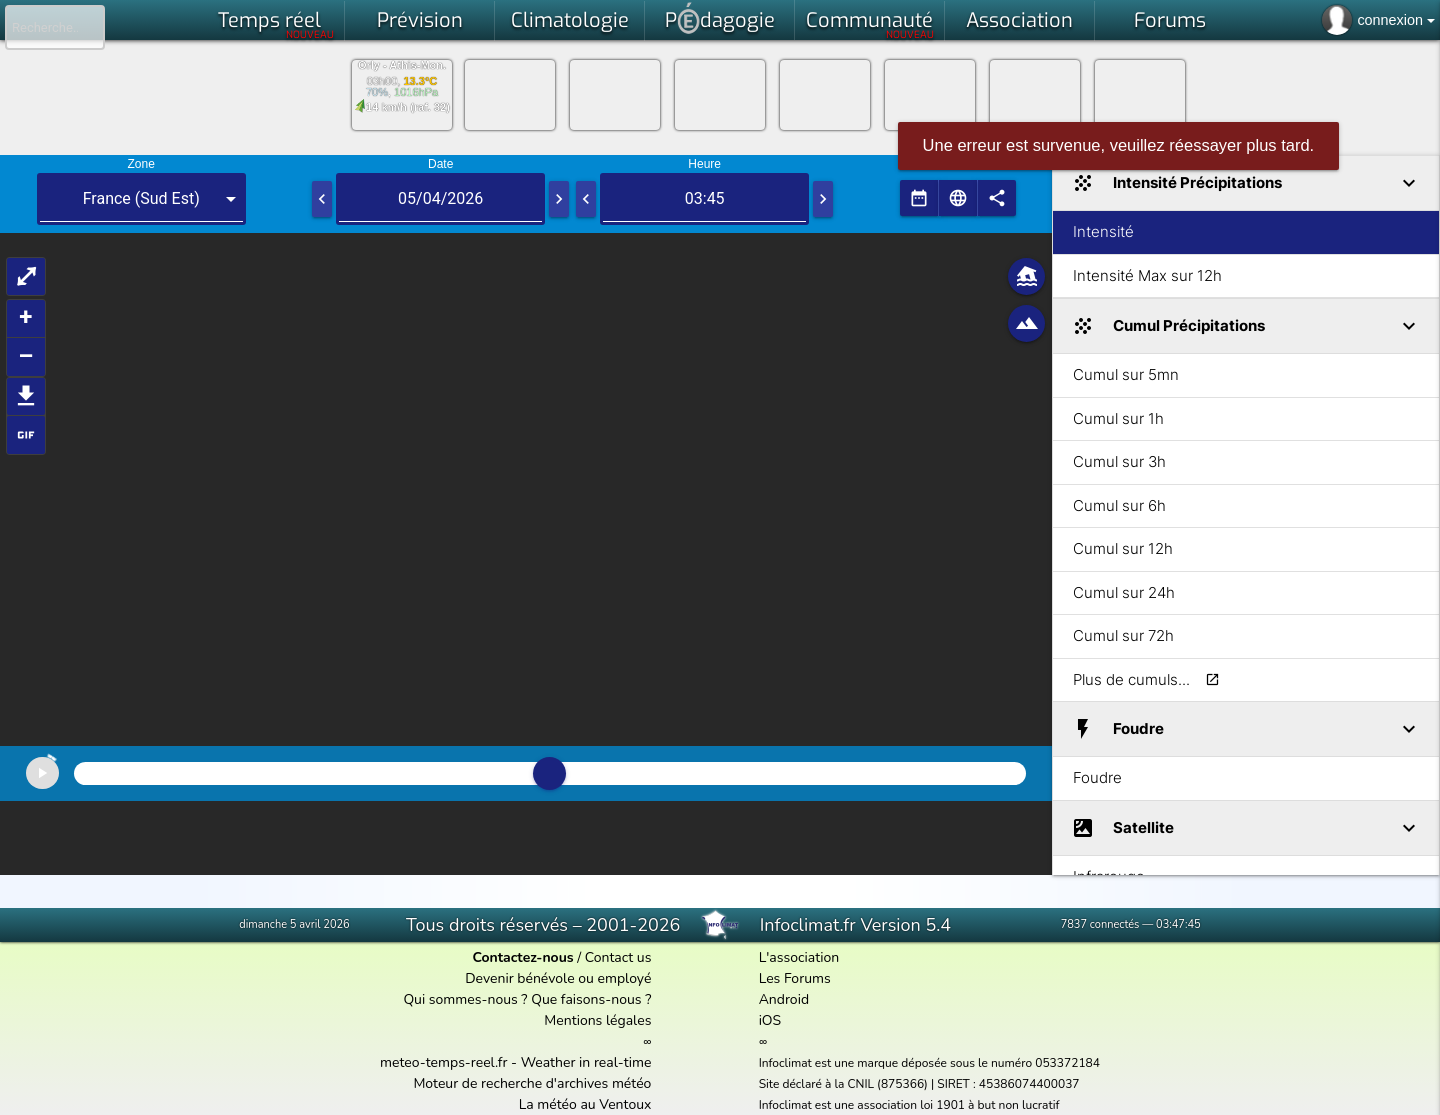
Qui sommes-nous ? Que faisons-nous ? (527, 999)
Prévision (420, 20)
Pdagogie (720, 18)
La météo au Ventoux (585, 1104)
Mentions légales (597, 1020)
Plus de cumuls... (1131, 679)
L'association (799, 957)
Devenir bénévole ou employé (558, 978)
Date (440, 164)
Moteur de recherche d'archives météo (532, 1083)
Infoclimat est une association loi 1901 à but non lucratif (909, 1105)
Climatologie (570, 20)
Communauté (870, 24)
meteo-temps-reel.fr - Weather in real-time (515, 1062)
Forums (1170, 20)
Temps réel (276, 24)
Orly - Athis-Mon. (402, 65)
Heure (704, 164)
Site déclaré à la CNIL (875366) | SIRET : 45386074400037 (919, 1084)
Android (784, 999)
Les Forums (795, 978)
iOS (770, 1020)
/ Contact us (561, 957)
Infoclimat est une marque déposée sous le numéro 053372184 (929, 1063)
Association (1019, 20)
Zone (141, 164)
